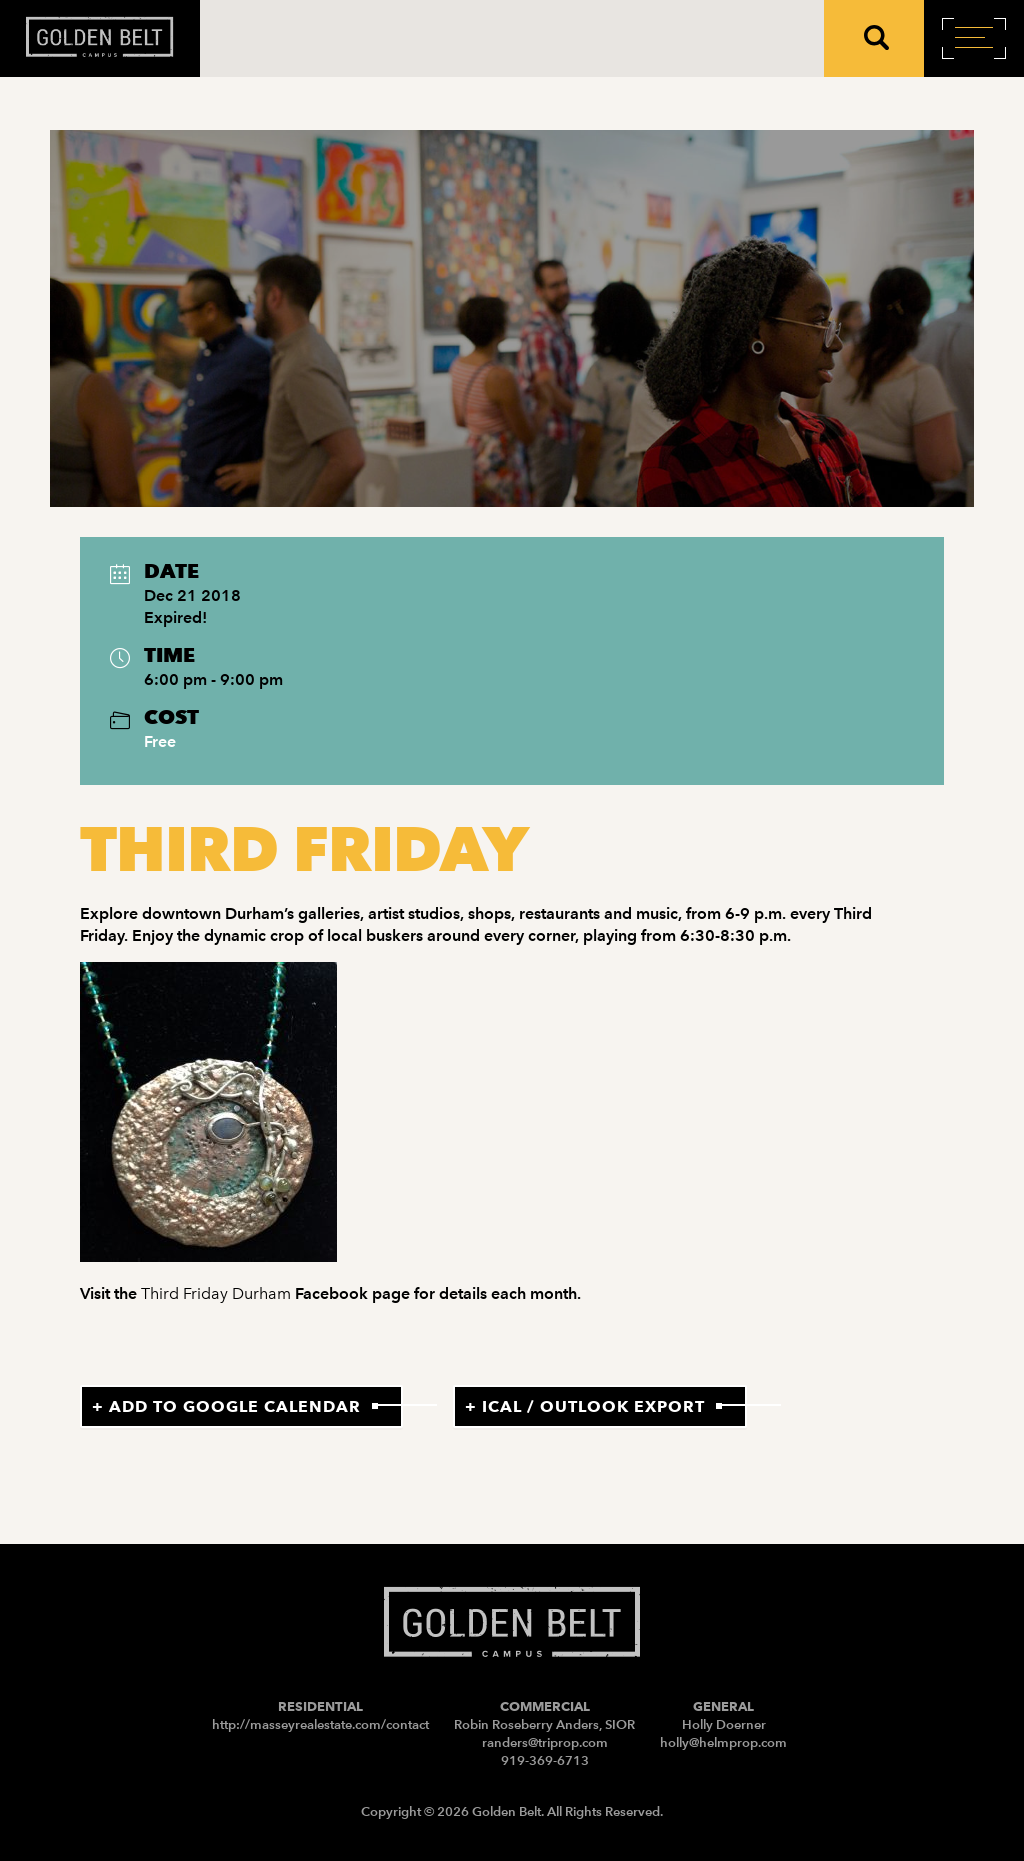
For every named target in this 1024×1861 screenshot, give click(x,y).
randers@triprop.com (545, 1742)
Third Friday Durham (216, 1293)
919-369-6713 (545, 1760)
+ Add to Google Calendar (226, 1406)
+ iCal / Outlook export (585, 1406)
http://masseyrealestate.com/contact (320, 1724)
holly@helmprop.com (723, 1742)
